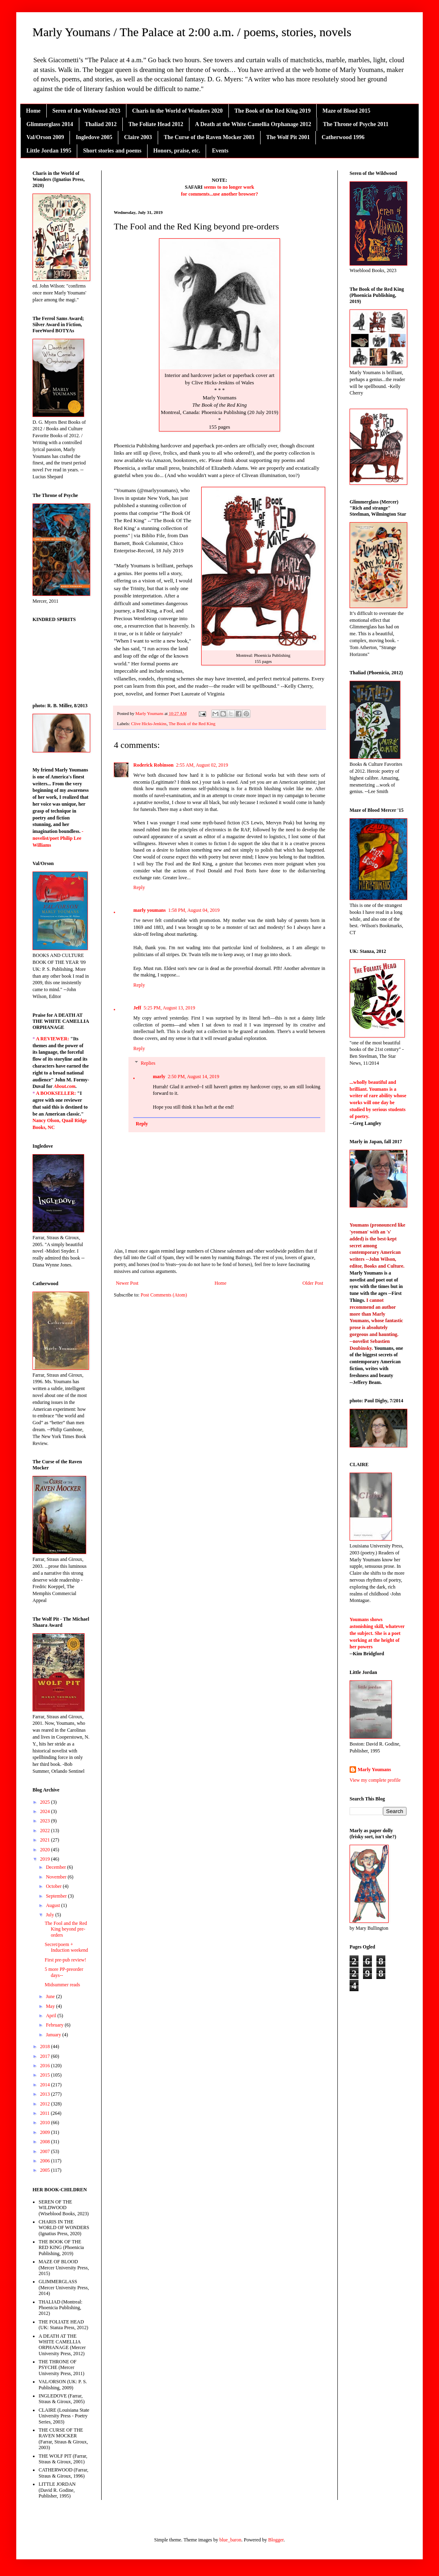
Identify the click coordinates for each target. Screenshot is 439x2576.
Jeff (137, 1008)
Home (33, 111)
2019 (45, 1859)
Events (220, 151)
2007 (45, 2151)
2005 (45, 2170)
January (54, 2035)
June (51, 1996)
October (54, 1886)
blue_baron (230, 2540)
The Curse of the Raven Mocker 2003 (209, 137)
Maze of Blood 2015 (346, 111)
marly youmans (149, 910)
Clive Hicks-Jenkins (148, 723)
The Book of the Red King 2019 (273, 111)
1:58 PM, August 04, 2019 (194, 910)
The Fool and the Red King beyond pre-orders (66, 1929)
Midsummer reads (62, 1985)
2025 (45, 1802)
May (51, 2006)
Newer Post (127, 1283)
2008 (45, 2141)
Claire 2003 (138, 137)
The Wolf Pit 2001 (288, 137)
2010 (45, 2122)
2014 (45, 2085)
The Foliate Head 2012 (155, 124)
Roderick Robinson (153, 765)
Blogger (276, 2540)
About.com (65, 1086)
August (53, 1905)
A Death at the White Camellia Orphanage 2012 (253, 124)
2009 (45, 2132)
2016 (45, 2065)
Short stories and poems (112, 151)
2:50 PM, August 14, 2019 (194, 1076)
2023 (45, 1821)
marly (159, 1076)
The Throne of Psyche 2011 (355, 124)
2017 (45, 2056)
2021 (45, 1840)
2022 (45, 1830)
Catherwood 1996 (343, 137)
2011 (45, 2113)
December (56, 1867)
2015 (45, 2075)
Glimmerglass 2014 (49, 124)
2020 (45, 1849)
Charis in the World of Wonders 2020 (177, 111)
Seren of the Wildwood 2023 (86, 111)
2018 (45, 2046)
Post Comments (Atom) (164, 1295)
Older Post (312, 1283)
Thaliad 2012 (101, 124)
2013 (45, 2094)
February (55, 2025)
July (50, 1915)
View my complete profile (375, 1780)
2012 (45, 2104)
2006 (45, 2161)
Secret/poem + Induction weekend (66, 1947)
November (57, 1877)
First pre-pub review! (65, 1960)
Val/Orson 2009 (45, 137)
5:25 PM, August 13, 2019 (169, 1008)
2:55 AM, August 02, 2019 (202, 765)
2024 (45, 1811)
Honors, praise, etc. (176, 151)
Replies (148, 1063)
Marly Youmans (374, 1769)
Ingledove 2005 (94, 137)
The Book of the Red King (192, 723)
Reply (139, 887)
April (51, 2015)
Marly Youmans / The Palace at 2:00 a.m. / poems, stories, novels (192, 32)
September (57, 1896)
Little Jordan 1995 (48, 151)
